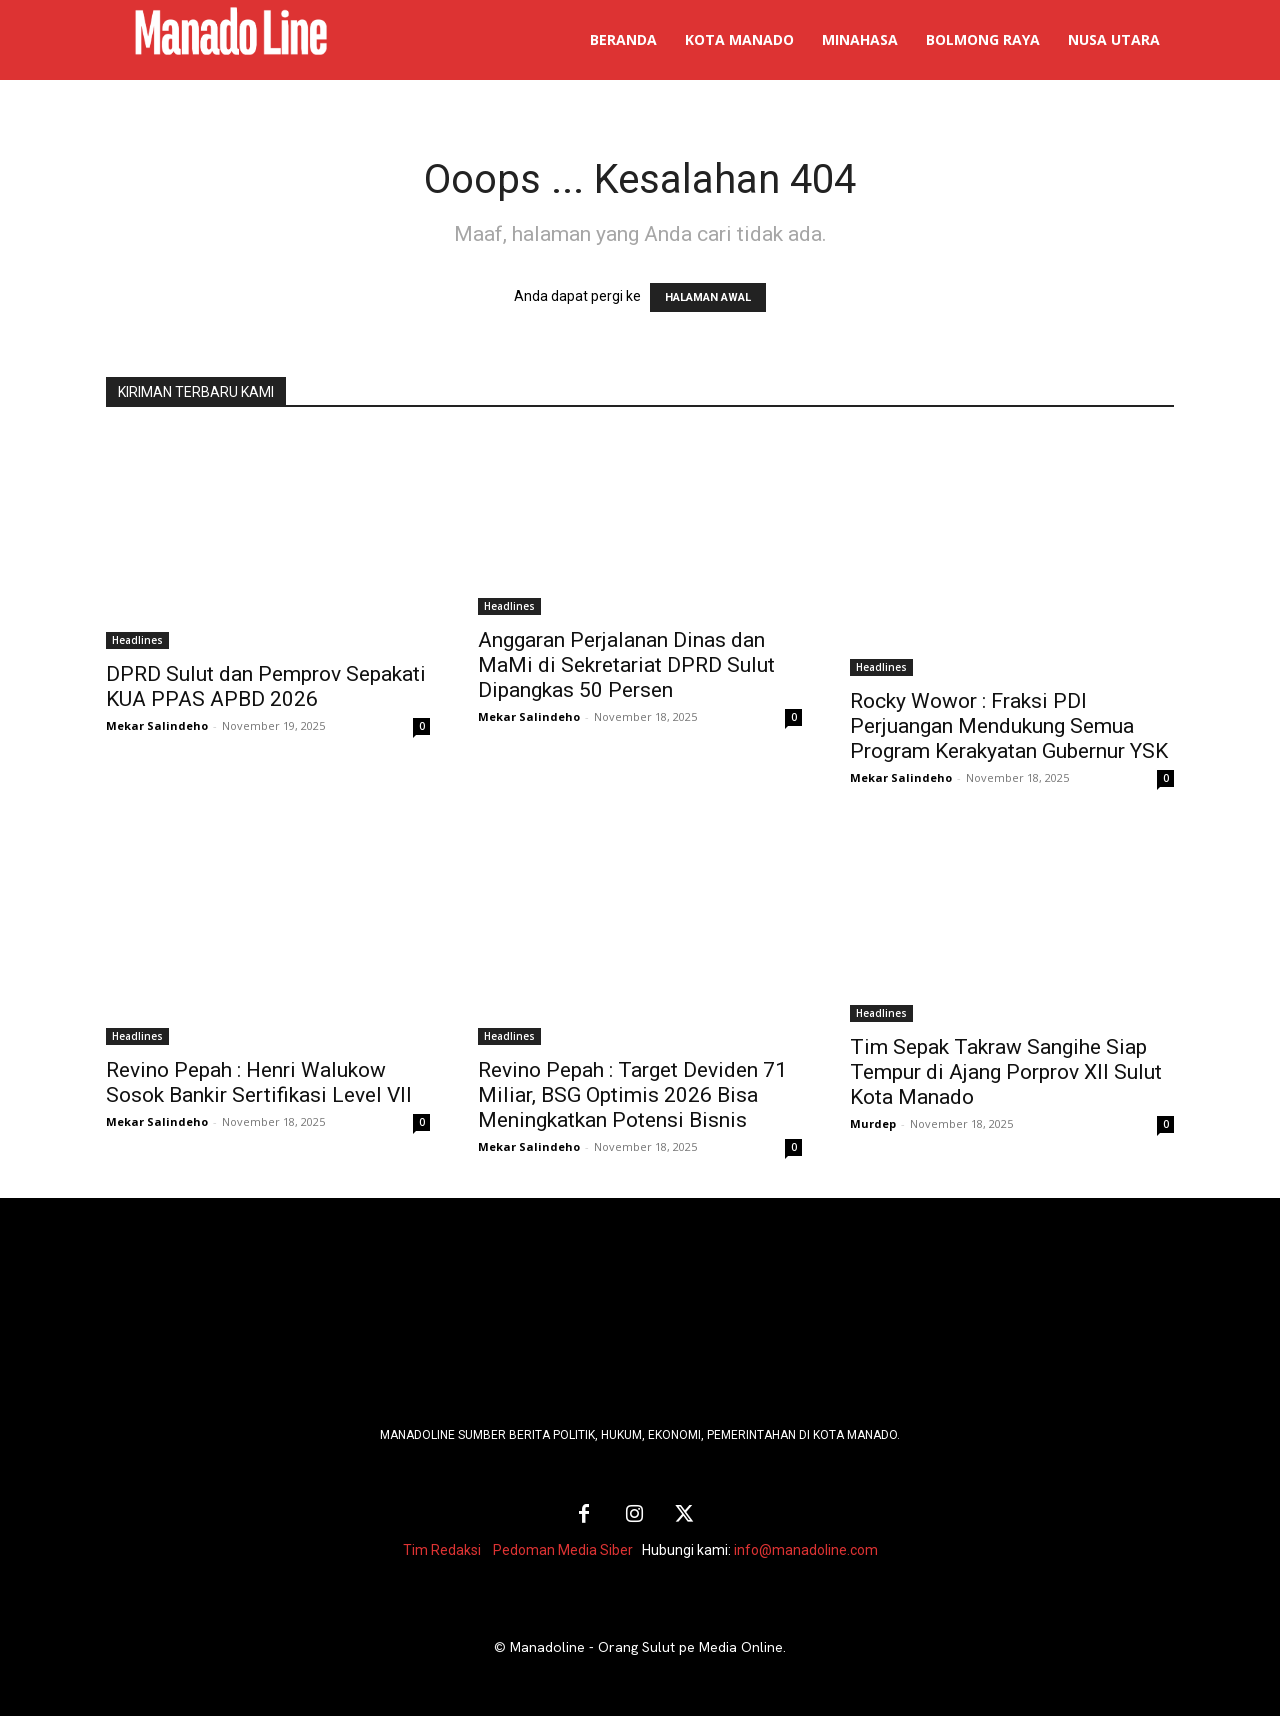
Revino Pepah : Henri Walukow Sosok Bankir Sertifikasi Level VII (259, 1082)
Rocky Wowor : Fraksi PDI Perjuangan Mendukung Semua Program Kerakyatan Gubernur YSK (1009, 726)
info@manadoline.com (806, 1550)
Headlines (137, 640)
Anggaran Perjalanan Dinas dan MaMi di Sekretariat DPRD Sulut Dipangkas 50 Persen (626, 665)
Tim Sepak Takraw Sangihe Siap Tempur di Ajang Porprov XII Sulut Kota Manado (1006, 1072)
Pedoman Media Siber (563, 1550)
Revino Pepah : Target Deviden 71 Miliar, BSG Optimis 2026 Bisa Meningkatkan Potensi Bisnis (632, 1095)
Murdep (873, 1123)
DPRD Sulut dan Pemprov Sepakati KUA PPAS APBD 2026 (266, 686)
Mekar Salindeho (157, 725)
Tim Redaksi (442, 1550)
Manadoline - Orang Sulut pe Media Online (646, 1647)
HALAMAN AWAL (708, 297)
